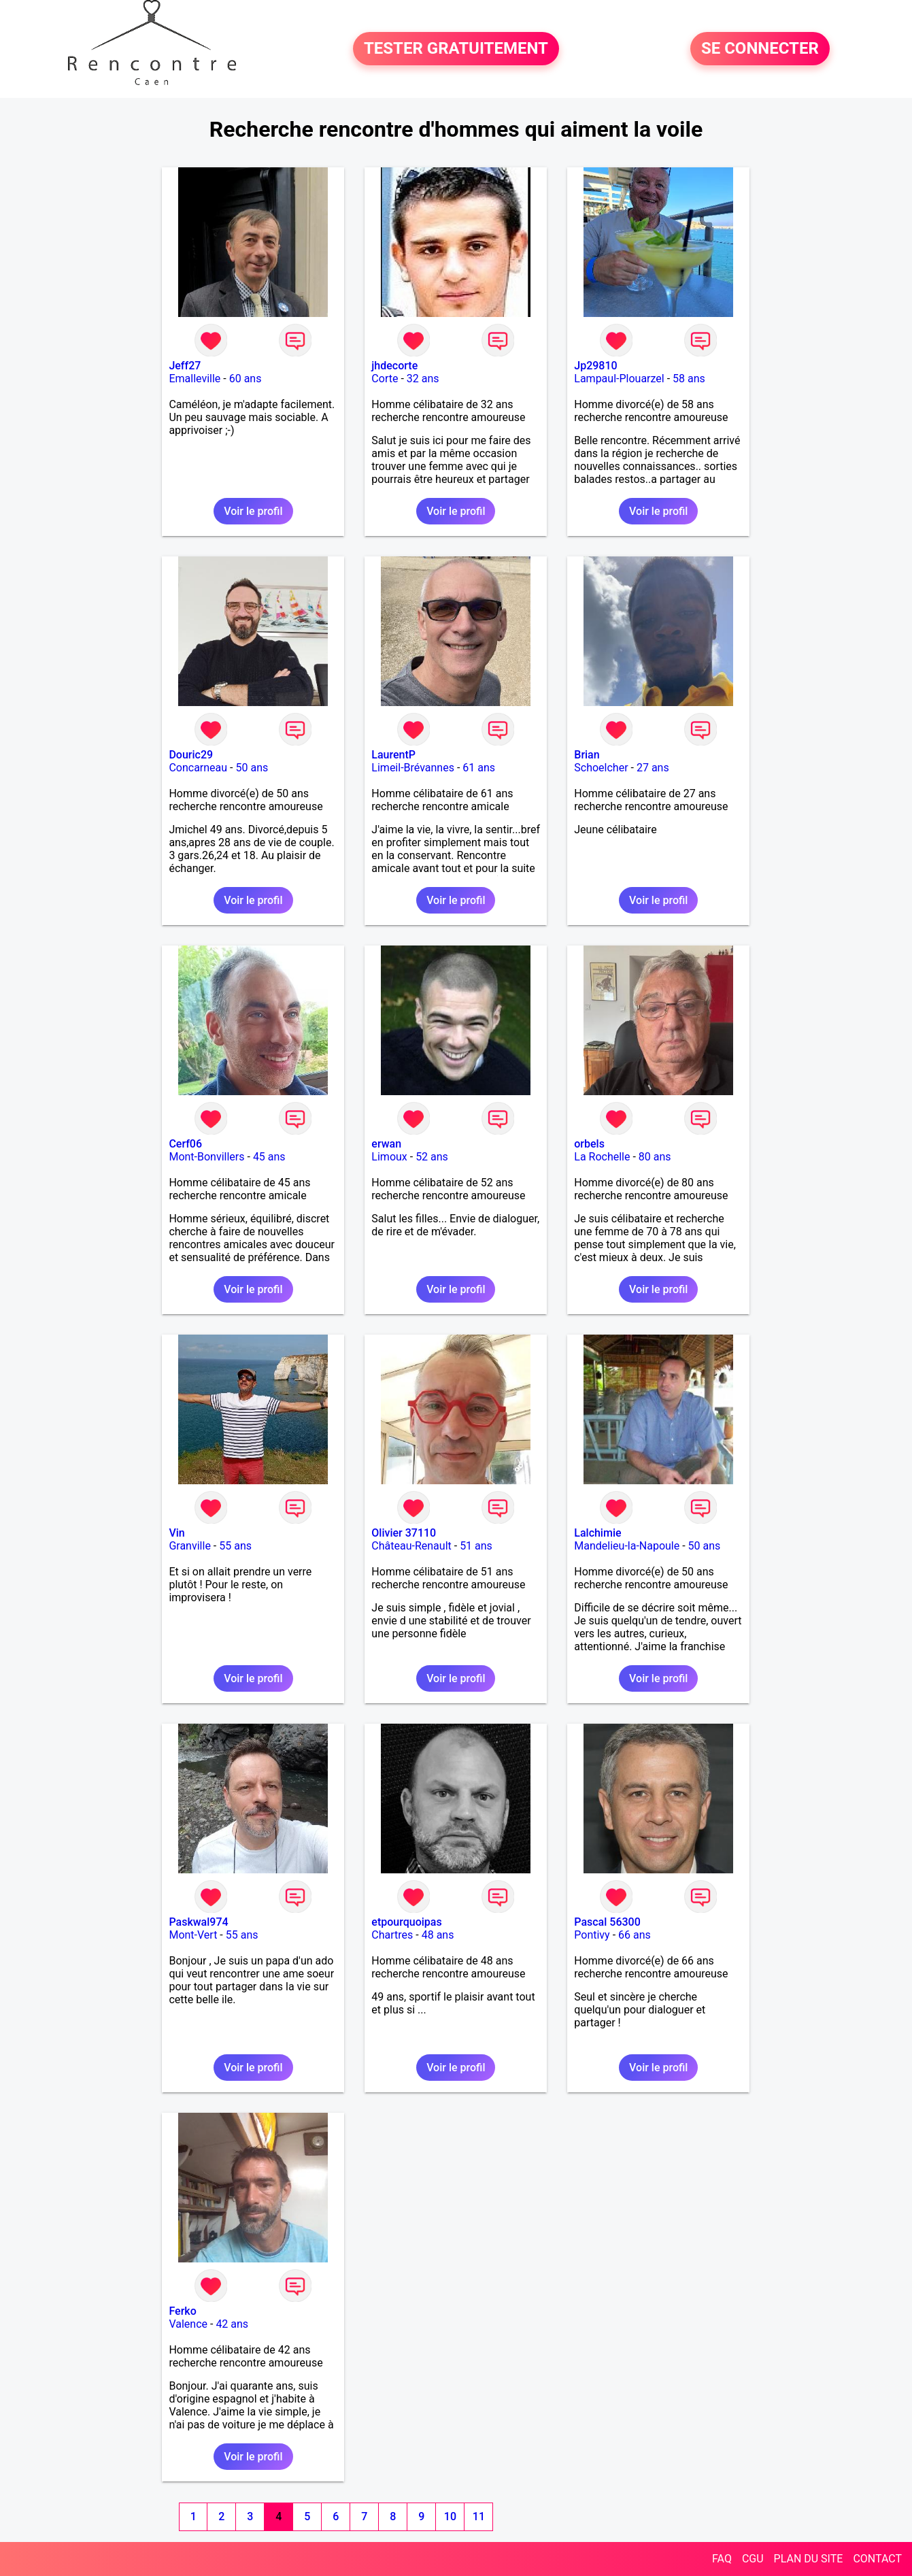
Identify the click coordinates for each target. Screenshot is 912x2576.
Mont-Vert (193, 1934)
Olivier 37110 (403, 1532)
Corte (384, 378)
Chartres (392, 1934)
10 (450, 2516)
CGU (753, 2558)
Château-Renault (411, 1545)
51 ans (476, 1545)
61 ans (478, 767)
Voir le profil (253, 511)
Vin (176, 1532)
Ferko (182, 2311)
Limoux (389, 1156)
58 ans (689, 378)
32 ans (423, 378)
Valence (188, 2324)
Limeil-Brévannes (412, 767)
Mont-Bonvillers (206, 1156)
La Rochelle (602, 1156)
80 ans (655, 1156)
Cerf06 (185, 1143)
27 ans (653, 767)
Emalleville (194, 378)
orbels (589, 1143)
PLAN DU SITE (808, 2558)
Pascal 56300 (607, 1922)
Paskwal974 (198, 1922)
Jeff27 (185, 365)
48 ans (438, 1934)
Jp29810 (595, 365)
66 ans (634, 1934)
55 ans (235, 1545)
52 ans (432, 1156)
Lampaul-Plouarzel (619, 378)
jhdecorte (394, 365)
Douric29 (191, 754)
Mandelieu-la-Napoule (626, 1545)
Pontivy (591, 1934)
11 (479, 2516)
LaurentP (393, 754)
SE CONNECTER (760, 48)
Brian (586, 754)
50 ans (251, 767)
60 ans (245, 378)
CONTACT (877, 2558)
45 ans (269, 1156)
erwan (386, 1143)
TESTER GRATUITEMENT (456, 48)
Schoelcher (601, 767)
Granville (189, 1545)
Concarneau (198, 767)
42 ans (232, 2324)
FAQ (722, 2558)
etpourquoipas (406, 1922)
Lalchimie (597, 1532)
